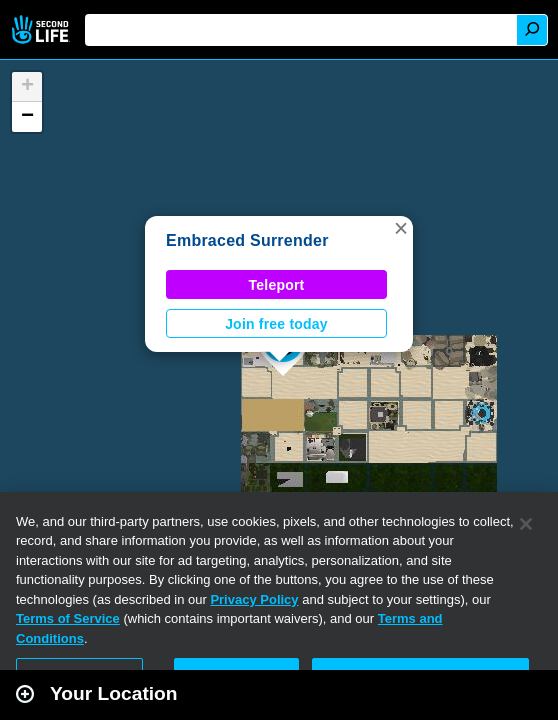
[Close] (526, 524)
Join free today (276, 324)
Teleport (277, 285)
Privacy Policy (254, 599)
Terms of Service (68, 618)
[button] (401, 228)
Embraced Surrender (247, 240)
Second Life (42, 29)
